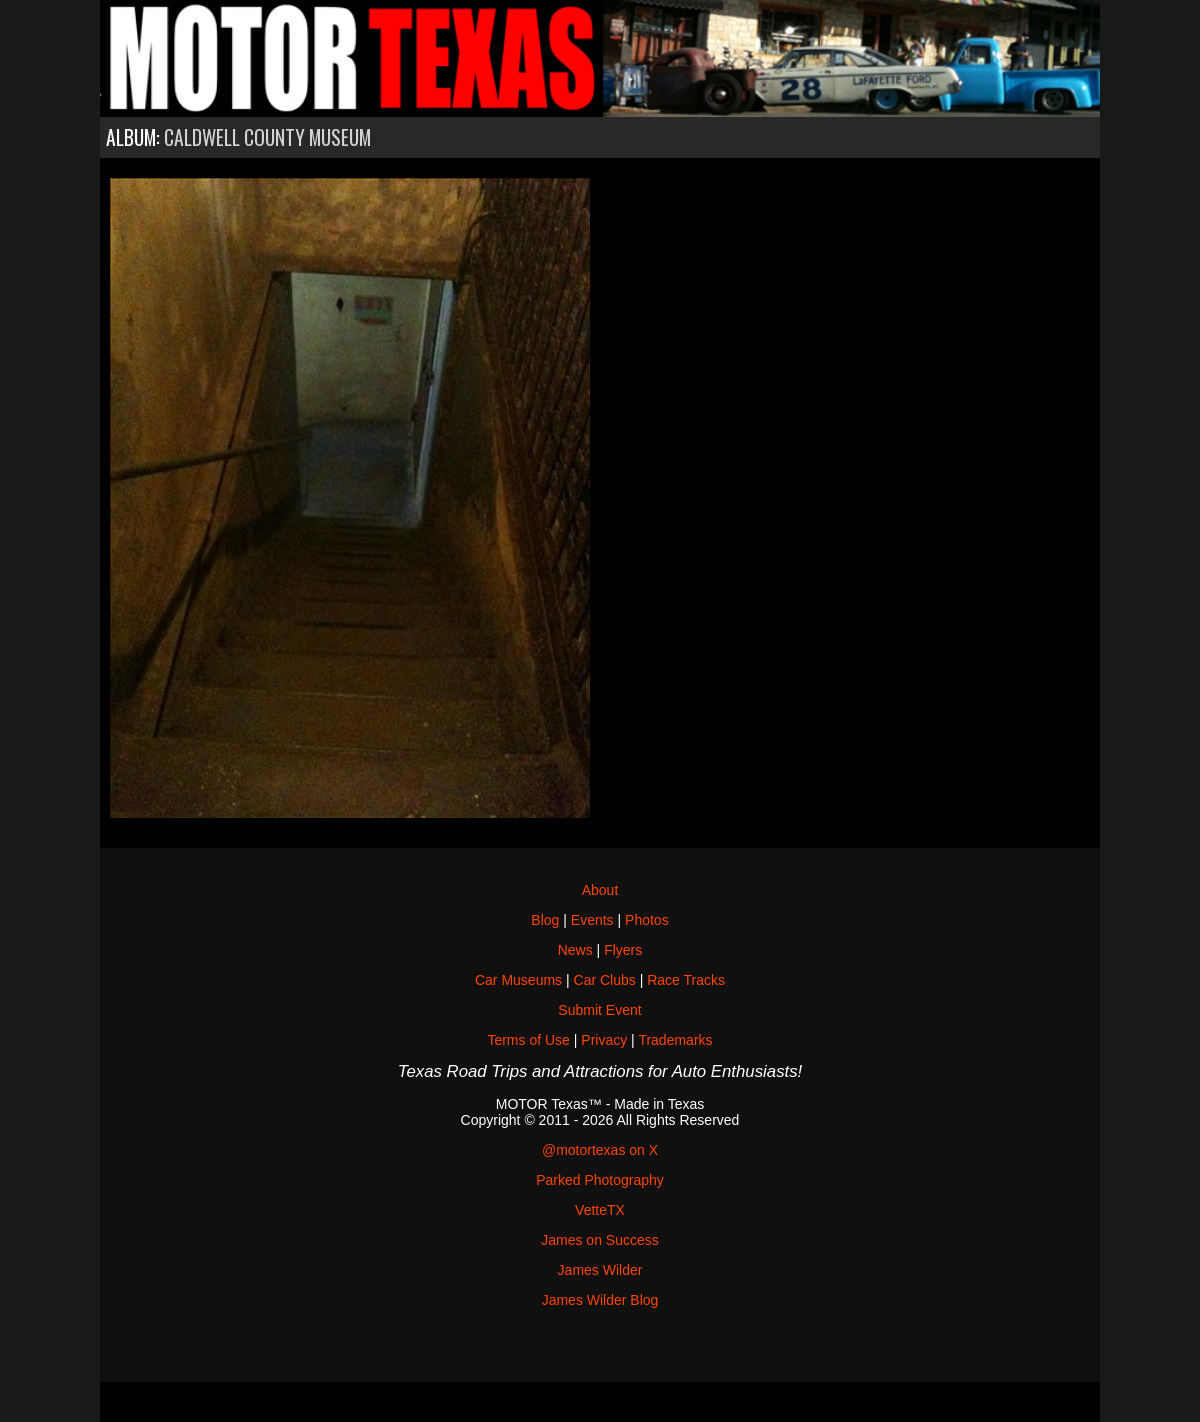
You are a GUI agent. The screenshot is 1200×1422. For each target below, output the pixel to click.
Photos (647, 920)
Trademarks (675, 1040)
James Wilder (600, 1270)
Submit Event (599, 1010)
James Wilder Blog (600, 1300)
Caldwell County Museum (267, 137)
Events (592, 920)
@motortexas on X (600, 1150)
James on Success (600, 1240)
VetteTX (600, 1210)
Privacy (604, 1040)
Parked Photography (600, 1180)
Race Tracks (686, 980)
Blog (545, 920)
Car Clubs (605, 980)
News (575, 950)
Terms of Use (528, 1040)
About (600, 890)
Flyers (623, 950)
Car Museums (518, 980)
